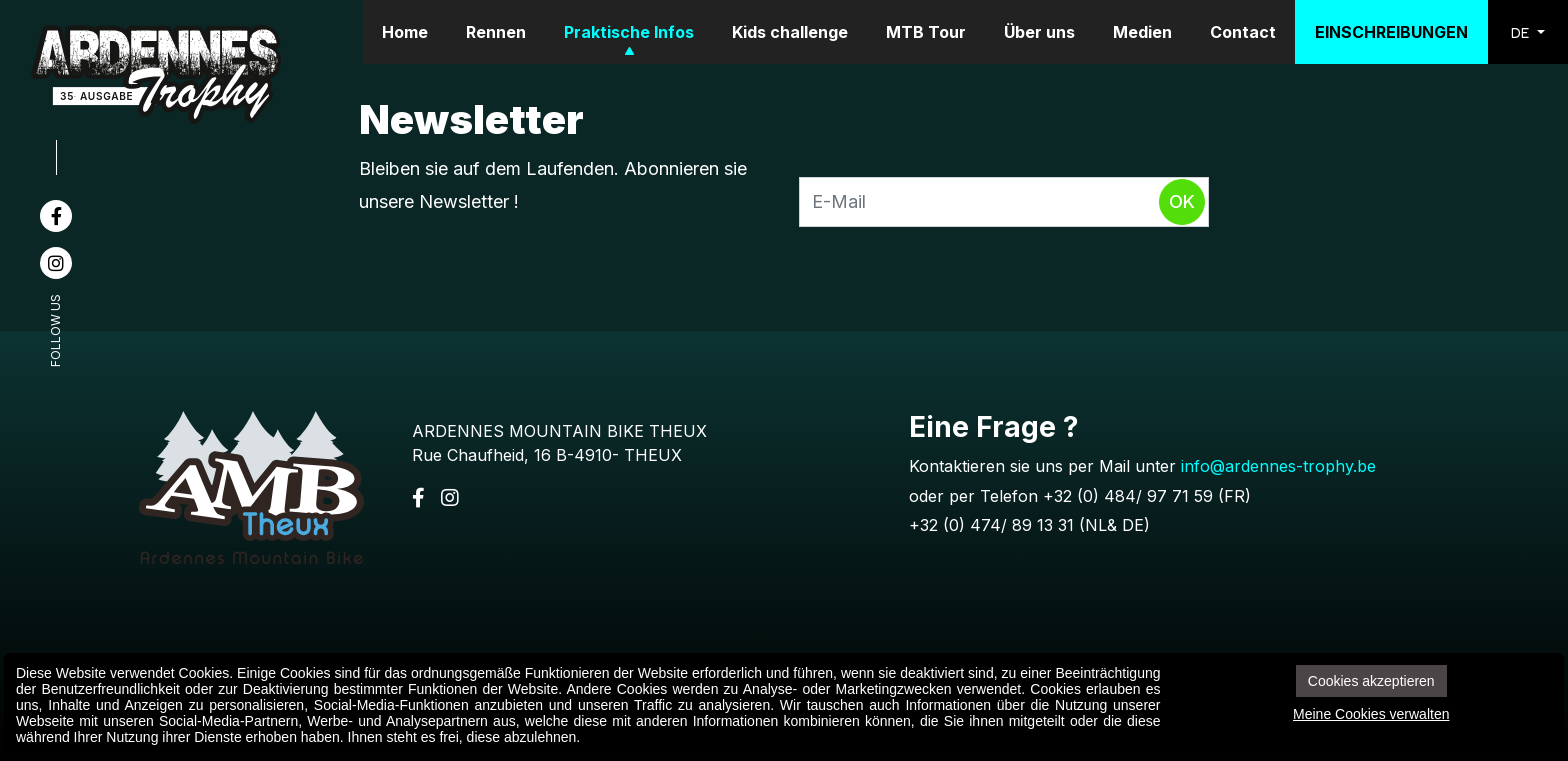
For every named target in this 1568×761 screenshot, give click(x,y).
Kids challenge (790, 32)
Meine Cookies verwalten (1371, 714)
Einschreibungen (1391, 32)
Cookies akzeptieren (1371, 681)
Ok (1182, 201)
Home (405, 32)
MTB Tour (926, 32)
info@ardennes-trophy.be (1278, 466)
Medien (1142, 32)
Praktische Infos (629, 32)
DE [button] (1522, 32)
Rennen (496, 32)
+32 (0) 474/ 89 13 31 (991, 525)
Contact (1243, 32)
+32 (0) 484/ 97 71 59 (1128, 496)
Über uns (1039, 32)
